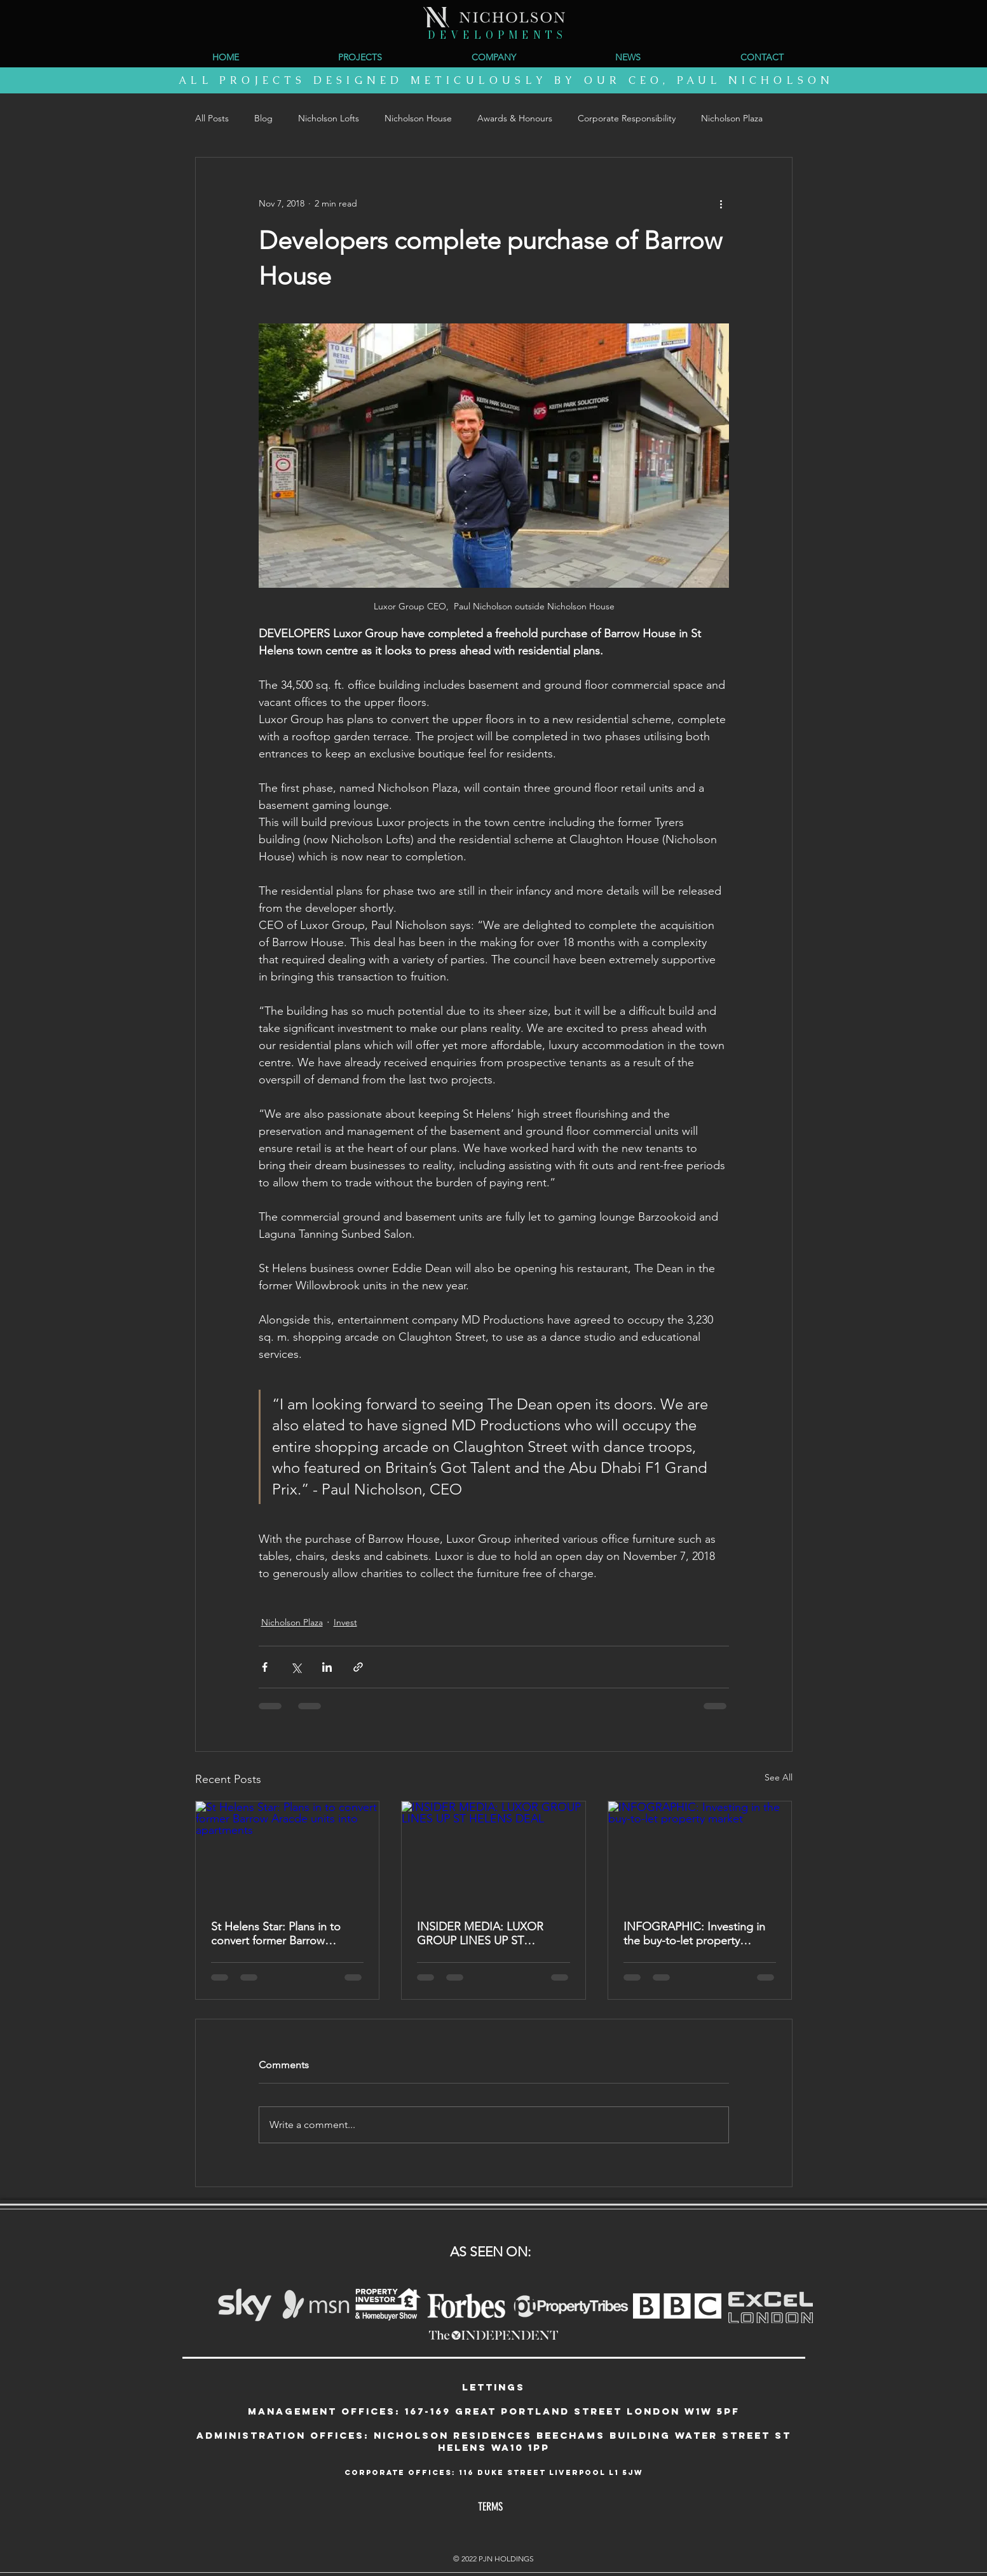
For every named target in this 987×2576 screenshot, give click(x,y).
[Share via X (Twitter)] (296, 1667)
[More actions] (721, 203)
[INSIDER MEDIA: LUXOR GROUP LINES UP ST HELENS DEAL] (493, 1852)
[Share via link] (358, 1667)
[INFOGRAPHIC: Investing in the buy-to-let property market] (700, 1852)
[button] (494, 57)
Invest (345, 1622)
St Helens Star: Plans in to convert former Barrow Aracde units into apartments (284, 1934)
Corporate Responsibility (627, 118)
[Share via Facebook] (265, 1667)
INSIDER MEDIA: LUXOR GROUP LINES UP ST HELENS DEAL (480, 1934)
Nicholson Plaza (732, 118)
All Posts (212, 118)
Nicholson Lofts (328, 118)
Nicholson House (418, 118)
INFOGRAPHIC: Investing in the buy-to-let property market (694, 1934)
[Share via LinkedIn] (327, 1667)
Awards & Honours (514, 118)
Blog (263, 118)
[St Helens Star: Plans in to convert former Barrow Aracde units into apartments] (287, 1852)
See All (779, 1777)
